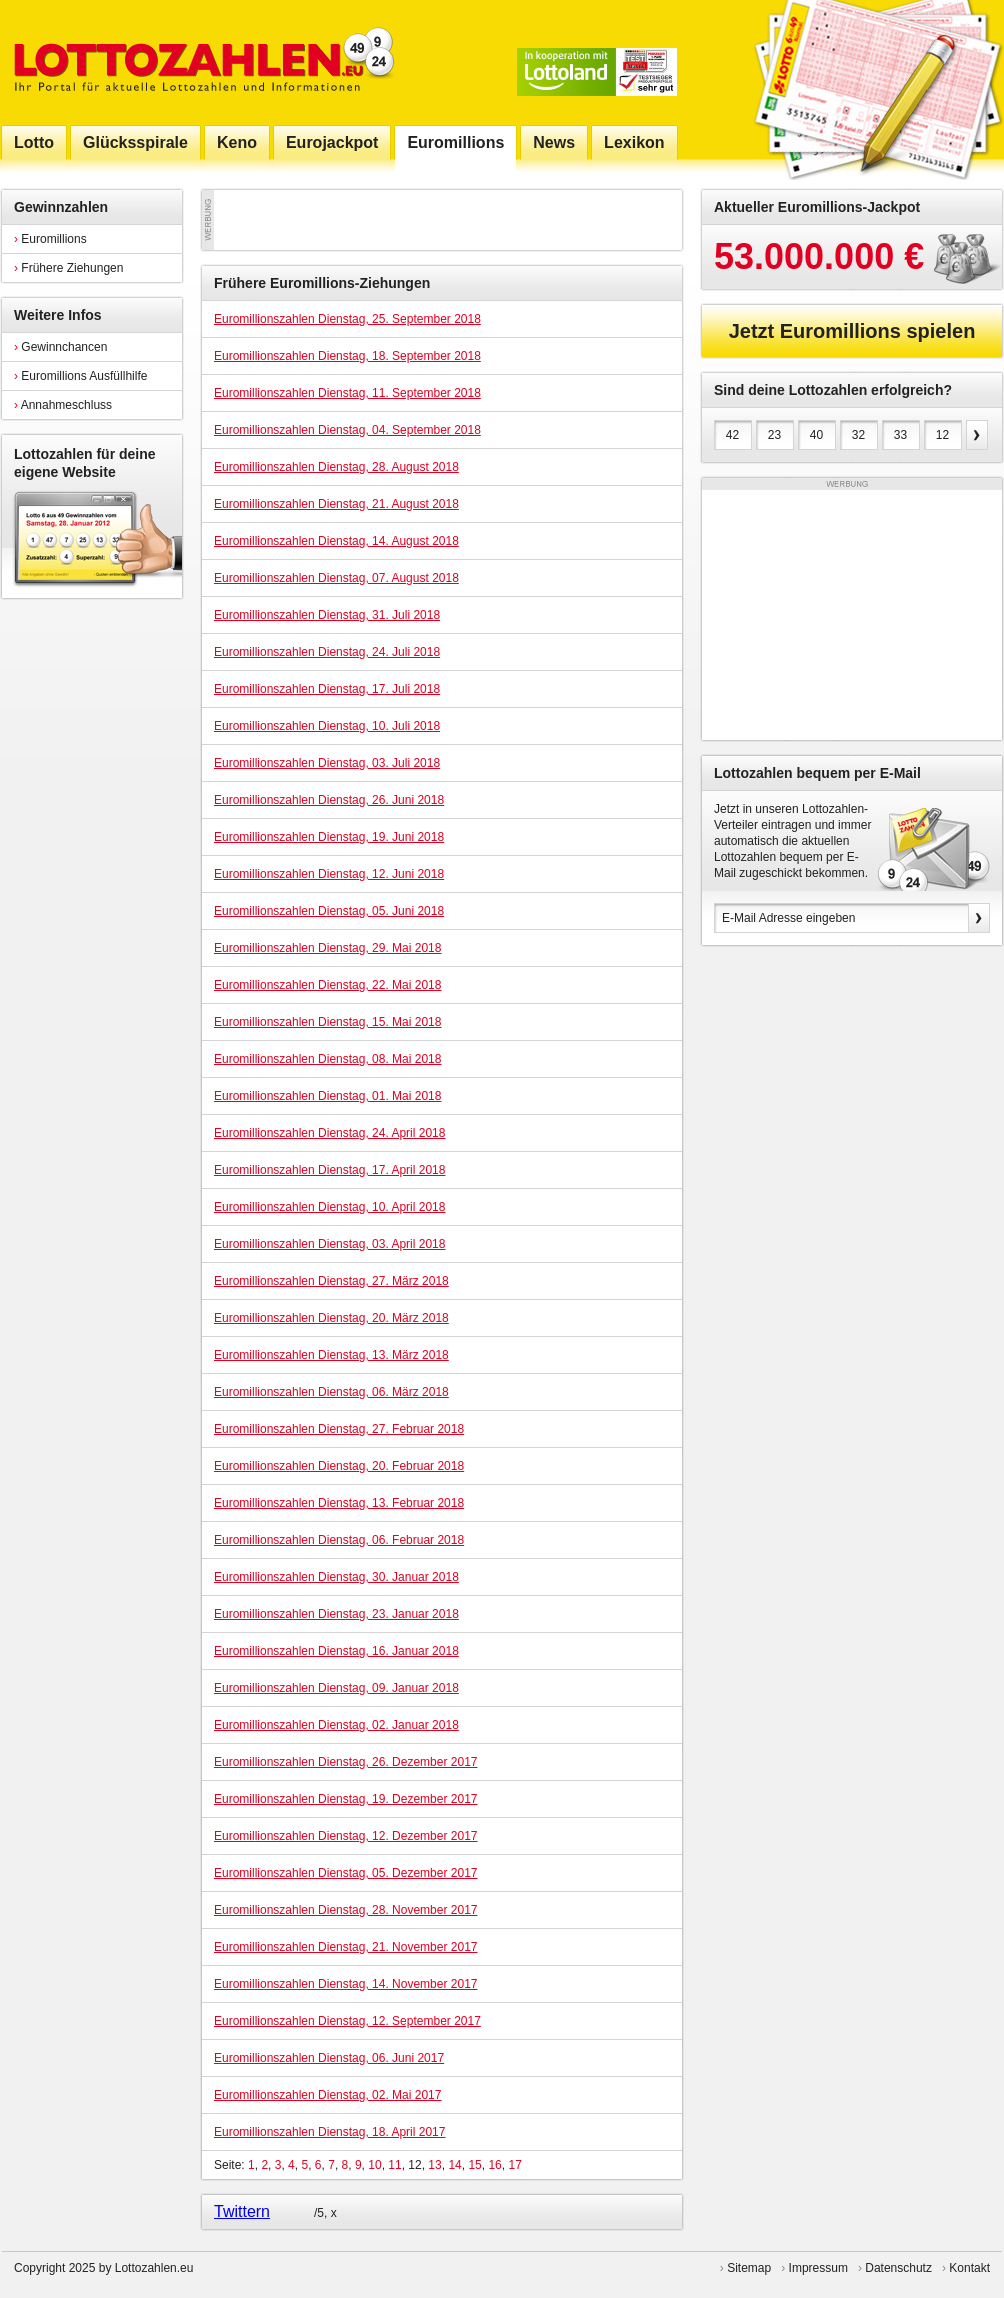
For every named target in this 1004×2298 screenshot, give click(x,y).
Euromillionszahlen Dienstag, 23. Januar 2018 (336, 1614)
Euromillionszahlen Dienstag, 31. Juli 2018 (327, 615)
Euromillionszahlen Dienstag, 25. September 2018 (347, 319)
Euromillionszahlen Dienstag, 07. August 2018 (336, 578)
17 (514, 2165)
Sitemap (749, 2268)
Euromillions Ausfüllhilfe (80, 376)
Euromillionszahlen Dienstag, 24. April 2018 (329, 1133)
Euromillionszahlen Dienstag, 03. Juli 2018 (327, 763)
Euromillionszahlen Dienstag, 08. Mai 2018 (327, 1059)
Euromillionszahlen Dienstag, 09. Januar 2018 (336, 1688)
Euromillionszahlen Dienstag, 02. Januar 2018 (336, 1725)
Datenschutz (898, 2268)
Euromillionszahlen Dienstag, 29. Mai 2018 (327, 948)
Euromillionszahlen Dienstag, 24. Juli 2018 (327, 652)
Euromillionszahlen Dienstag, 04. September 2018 (347, 430)
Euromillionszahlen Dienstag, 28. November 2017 (345, 1910)
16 (494, 2165)
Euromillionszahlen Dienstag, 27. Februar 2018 (339, 1429)
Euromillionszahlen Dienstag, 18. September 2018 (347, 356)
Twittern (242, 2211)
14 (454, 2165)
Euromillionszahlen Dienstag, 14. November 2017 (345, 1984)
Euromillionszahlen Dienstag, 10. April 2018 (329, 1207)
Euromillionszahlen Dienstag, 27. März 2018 (331, 1281)
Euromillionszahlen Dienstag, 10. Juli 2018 (327, 726)
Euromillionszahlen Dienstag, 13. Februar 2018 (339, 1503)
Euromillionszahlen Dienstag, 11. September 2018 (347, 393)
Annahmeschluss (63, 405)
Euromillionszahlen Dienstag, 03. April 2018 (329, 1244)
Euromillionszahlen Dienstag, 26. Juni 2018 (329, 800)
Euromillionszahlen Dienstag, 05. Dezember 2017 (345, 1873)
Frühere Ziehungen (68, 268)
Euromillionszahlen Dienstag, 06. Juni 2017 (329, 2058)
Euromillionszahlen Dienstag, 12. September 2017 (347, 2021)
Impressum (818, 2268)
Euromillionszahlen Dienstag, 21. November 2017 (345, 1947)
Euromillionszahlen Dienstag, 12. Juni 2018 (329, 874)
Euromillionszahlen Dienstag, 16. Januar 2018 (336, 1651)
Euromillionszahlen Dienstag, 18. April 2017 (329, 2132)
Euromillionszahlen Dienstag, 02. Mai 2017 (327, 2095)
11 (394, 2165)
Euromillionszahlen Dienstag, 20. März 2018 (331, 1318)
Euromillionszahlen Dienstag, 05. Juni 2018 (329, 911)
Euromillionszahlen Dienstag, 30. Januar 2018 (336, 1577)
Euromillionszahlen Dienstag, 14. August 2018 (336, 541)
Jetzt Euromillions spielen (852, 331)
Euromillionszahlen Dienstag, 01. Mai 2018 (327, 1096)
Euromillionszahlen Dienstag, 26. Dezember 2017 (345, 1762)
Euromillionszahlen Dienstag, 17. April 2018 (329, 1170)
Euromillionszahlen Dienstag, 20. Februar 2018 (339, 1466)
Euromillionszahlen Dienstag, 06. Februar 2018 (339, 1540)
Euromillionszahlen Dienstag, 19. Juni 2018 (329, 837)
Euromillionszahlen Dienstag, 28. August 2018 (336, 467)
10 (374, 2165)
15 (474, 2165)
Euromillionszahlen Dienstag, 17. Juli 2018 (327, 689)
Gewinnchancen (60, 347)
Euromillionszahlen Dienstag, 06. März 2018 (331, 1392)
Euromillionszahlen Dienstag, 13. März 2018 (331, 1355)
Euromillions (50, 239)
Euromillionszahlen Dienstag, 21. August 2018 (336, 504)
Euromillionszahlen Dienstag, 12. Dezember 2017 (345, 1836)
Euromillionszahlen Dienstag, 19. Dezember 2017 (345, 1799)
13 (434, 2165)
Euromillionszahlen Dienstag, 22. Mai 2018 (327, 985)
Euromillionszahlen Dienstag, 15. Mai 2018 (327, 1022)
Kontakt (969, 2268)
